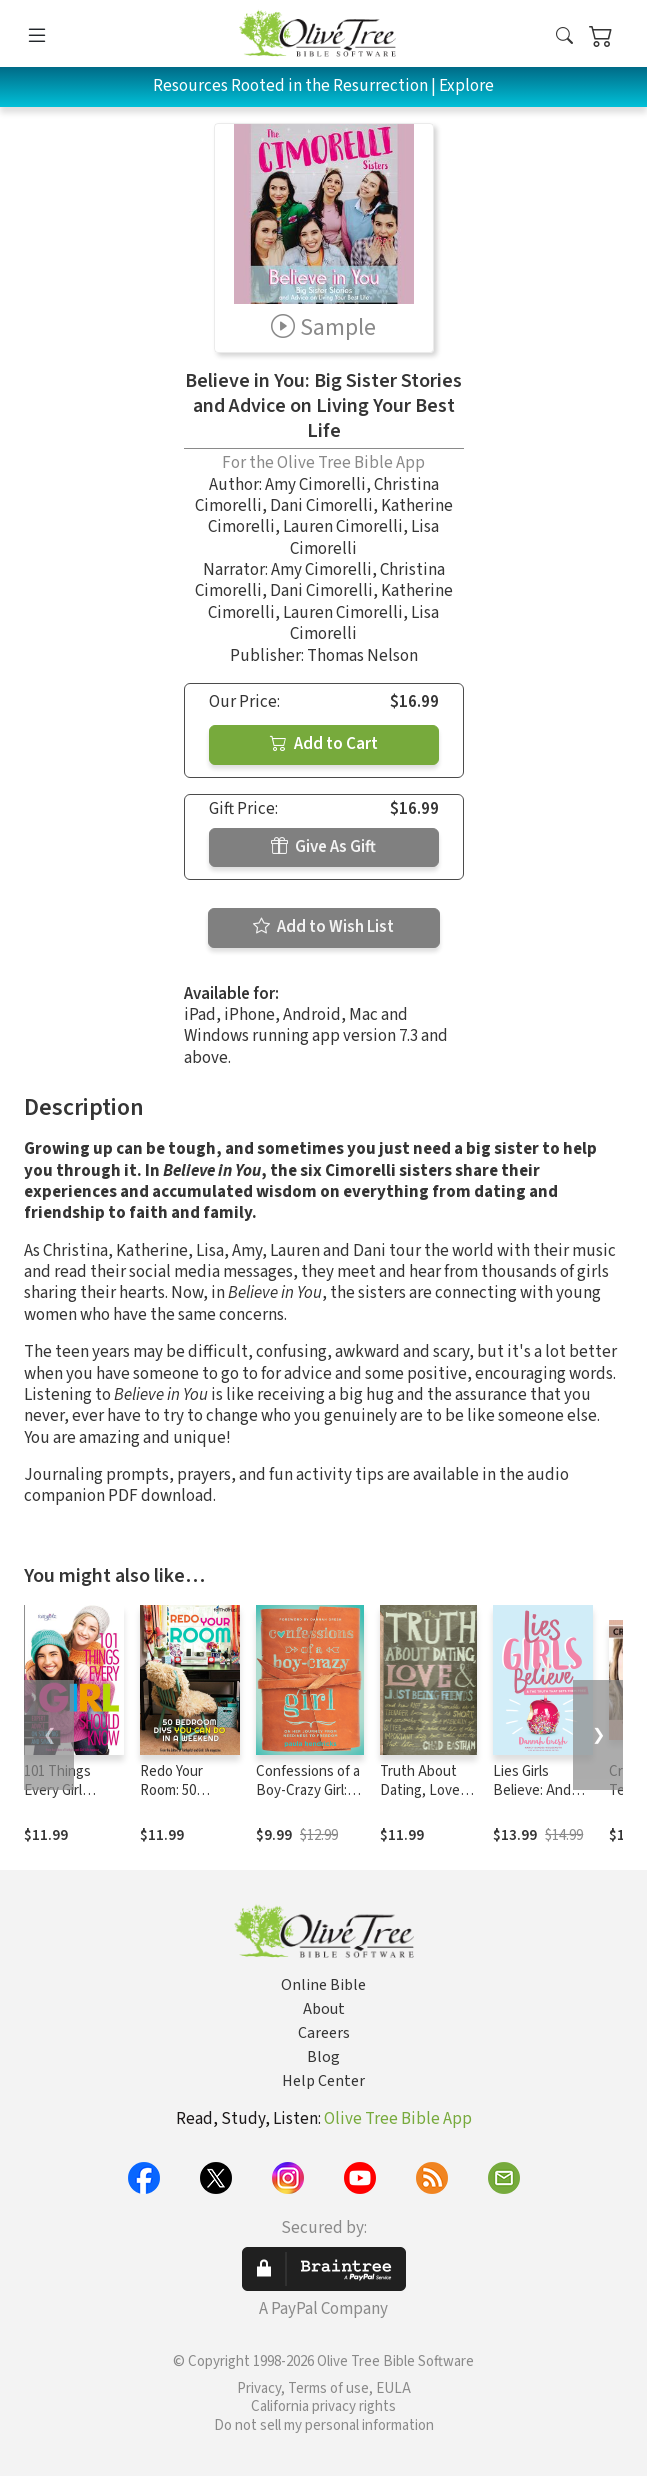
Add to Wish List (323, 927)
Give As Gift (323, 847)
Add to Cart (324, 744)
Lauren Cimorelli (343, 527)
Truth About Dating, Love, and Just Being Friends (427, 1800)
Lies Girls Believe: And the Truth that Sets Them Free (543, 1800)
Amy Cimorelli (315, 485)
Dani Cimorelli (321, 506)
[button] (564, 37)
